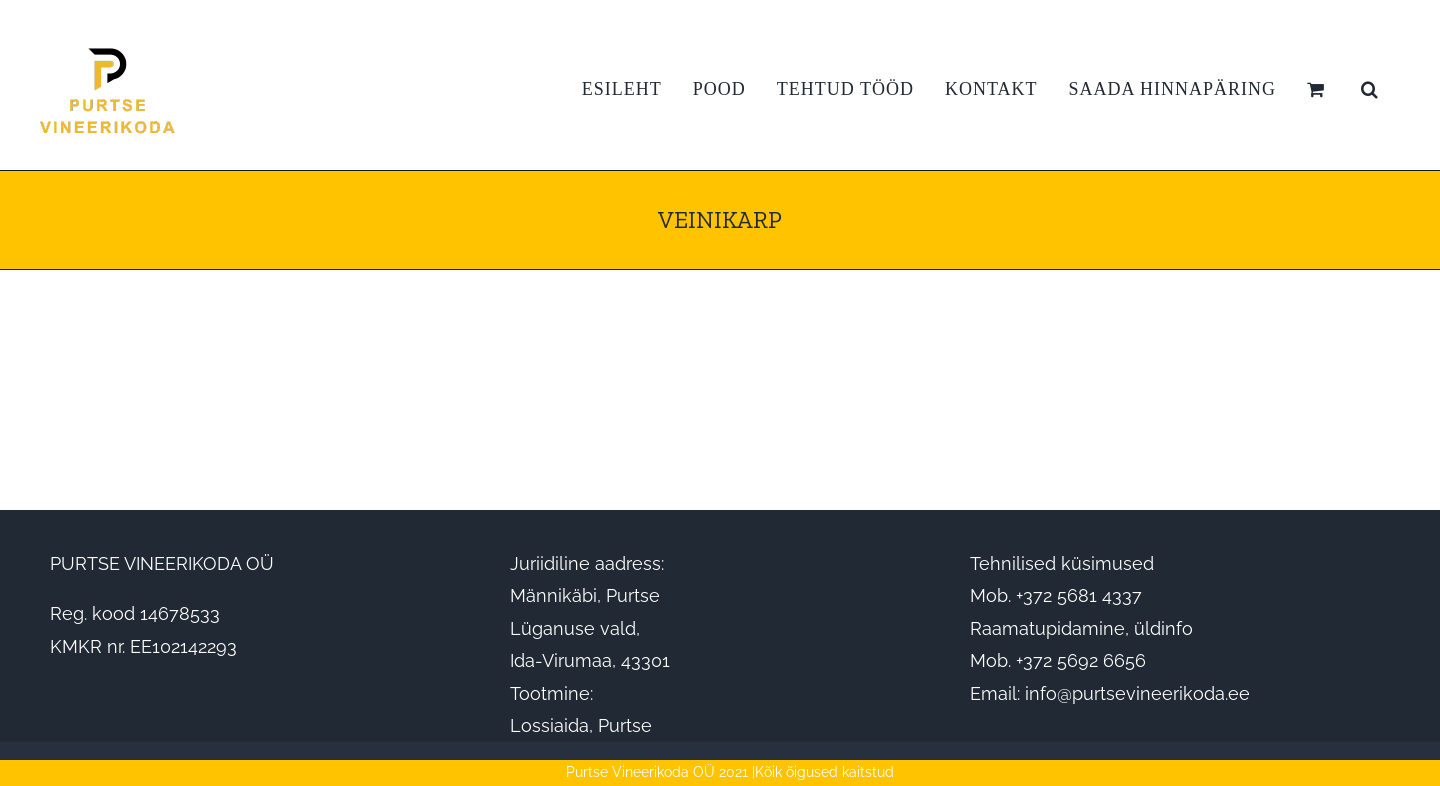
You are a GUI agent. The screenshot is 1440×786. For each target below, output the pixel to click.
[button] (1370, 89)
